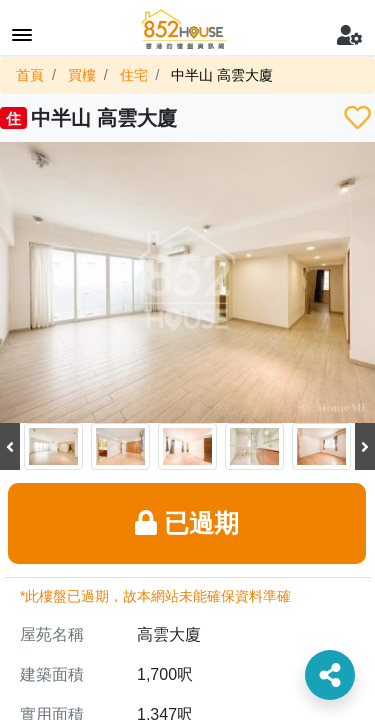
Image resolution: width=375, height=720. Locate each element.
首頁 (30, 75)
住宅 (134, 75)
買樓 (82, 75)
